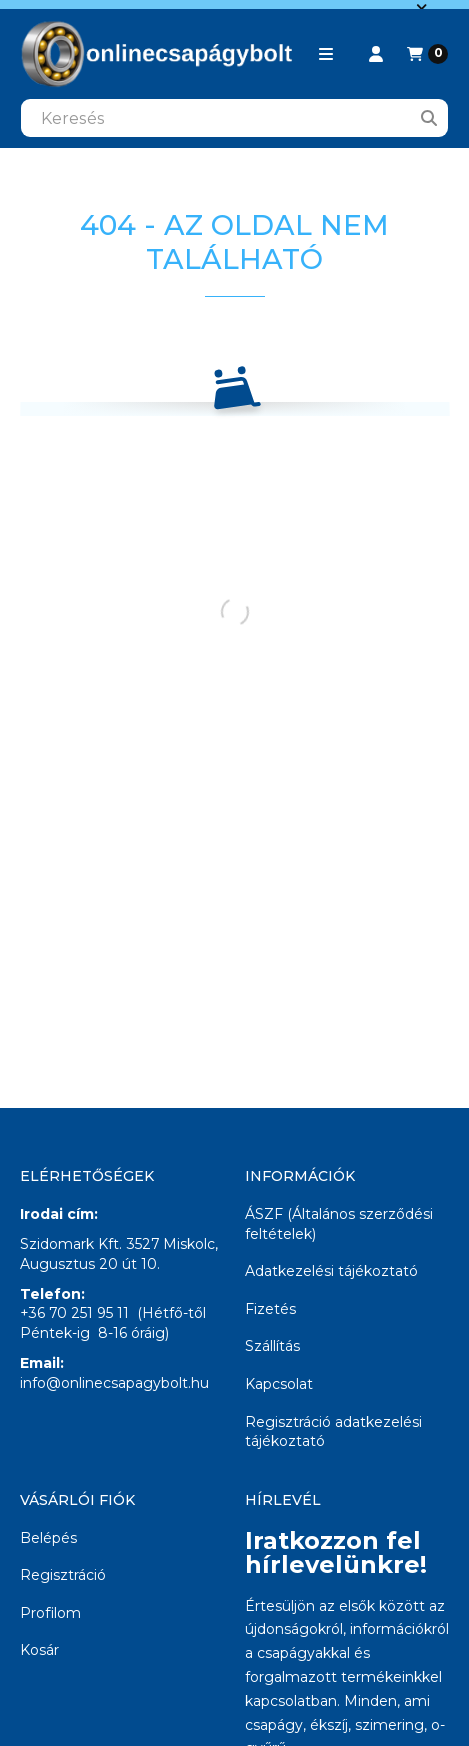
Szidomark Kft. (71, 1244)
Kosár (39, 1650)
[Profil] (376, 54)
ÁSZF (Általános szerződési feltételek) (339, 1224)
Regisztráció (63, 1575)
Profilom (50, 1613)
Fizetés (270, 1309)
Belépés (48, 1538)
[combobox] (234, 118)
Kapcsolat (279, 1384)
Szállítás (272, 1346)
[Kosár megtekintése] (427, 54)
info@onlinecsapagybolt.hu (114, 1383)
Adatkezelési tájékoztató (331, 1271)
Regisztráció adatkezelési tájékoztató (333, 1432)
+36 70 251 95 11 (74, 1313)
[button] (326, 54)
